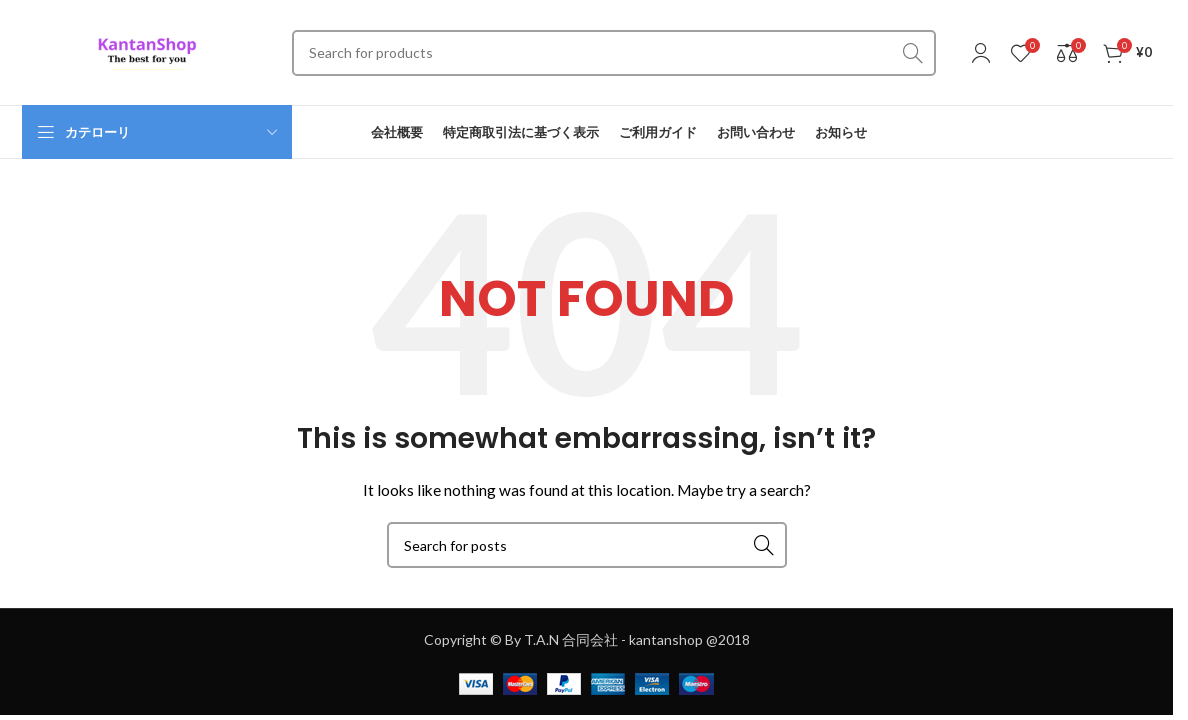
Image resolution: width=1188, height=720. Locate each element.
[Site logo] (147, 50)
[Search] (614, 53)
